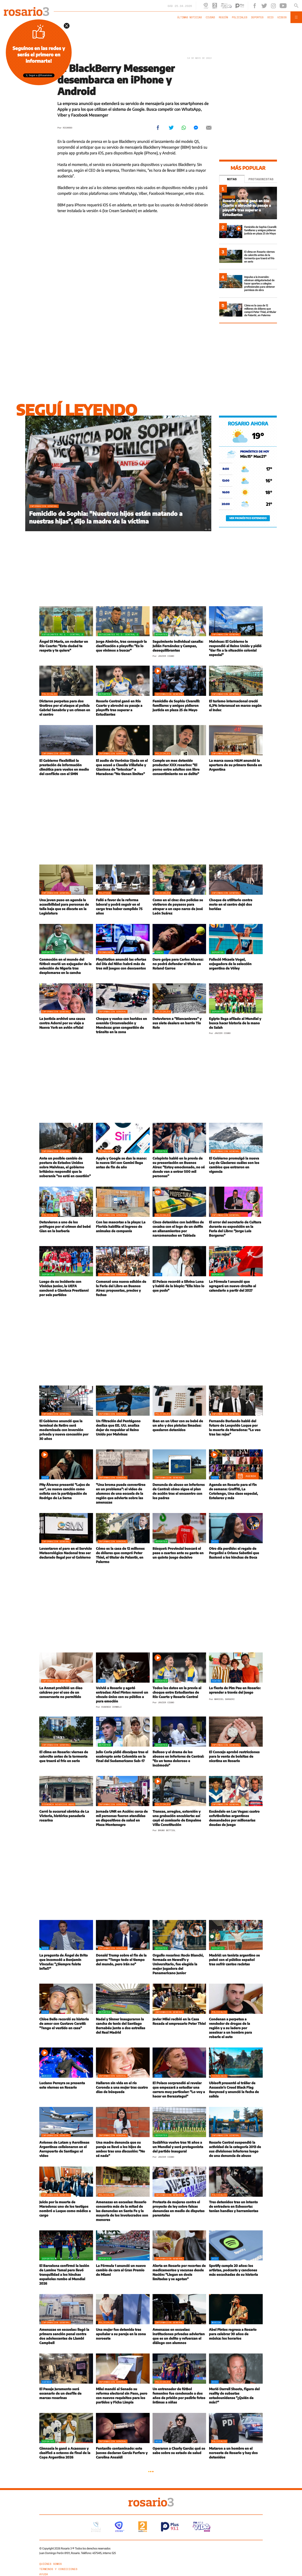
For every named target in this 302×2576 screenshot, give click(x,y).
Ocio (270, 17)
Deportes (257, 17)
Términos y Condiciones (58, 2569)
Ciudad (210, 17)
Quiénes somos (50, 2564)
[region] (151, 39)
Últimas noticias (189, 17)
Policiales (239, 17)
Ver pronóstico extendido (248, 518)
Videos (282, 17)
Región (223, 17)
